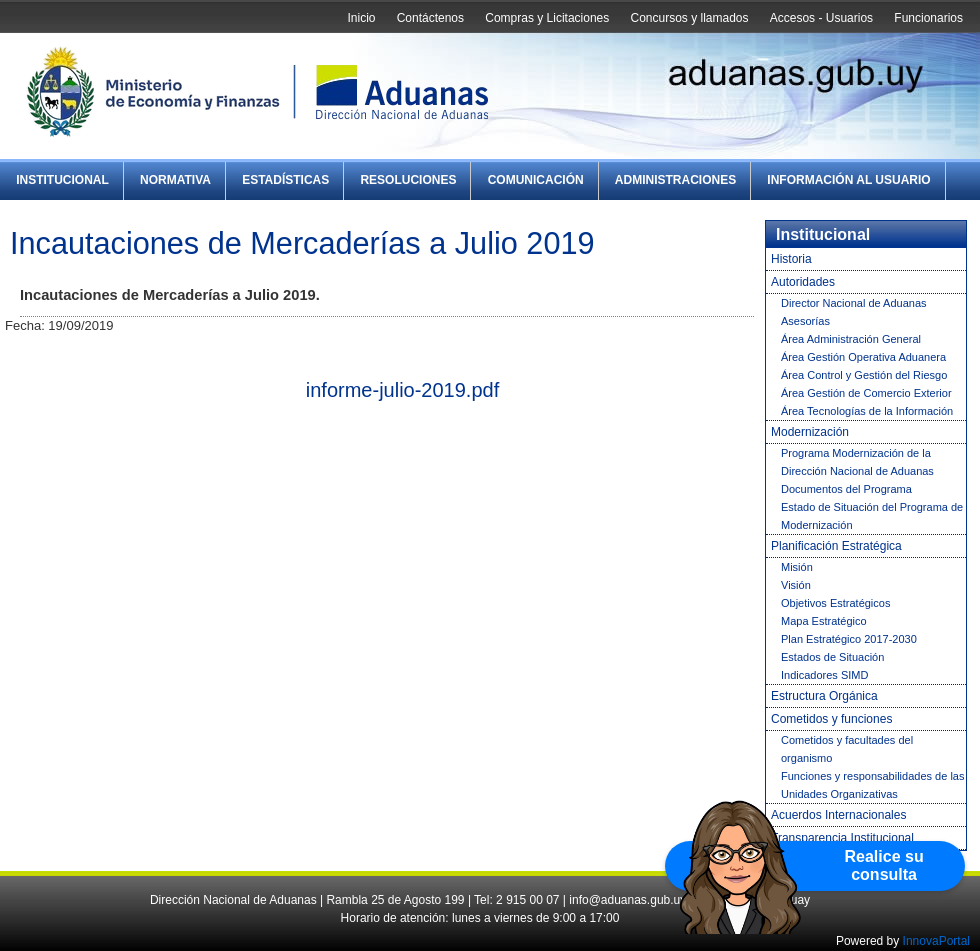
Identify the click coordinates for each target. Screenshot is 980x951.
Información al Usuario (848, 180)
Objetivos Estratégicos (835, 603)
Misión (797, 567)
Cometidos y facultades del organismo (847, 749)
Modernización (810, 432)
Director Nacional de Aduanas (854, 303)
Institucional (62, 180)
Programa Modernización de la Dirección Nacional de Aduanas (857, 462)
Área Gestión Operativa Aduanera (863, 357)
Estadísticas (285, 180)
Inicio (361, 18)
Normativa (175, 180)
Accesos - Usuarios (821, 18)
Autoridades (803, 282)
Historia (791, 259)
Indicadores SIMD (824, 675)
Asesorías (805, 321)
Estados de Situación (832, 657)
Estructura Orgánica (824, 696)
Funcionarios (928, 18)
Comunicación (536, 180)
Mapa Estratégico (824, 621)
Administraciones (675, 180)
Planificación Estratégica (836, 546)
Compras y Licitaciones (547, 18)
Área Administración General (851, 339)
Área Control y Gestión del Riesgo (864, 375)
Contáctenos (430, 18)
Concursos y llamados (689, 18)
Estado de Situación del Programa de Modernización (872, 516)
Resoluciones (408, 180)
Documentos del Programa (846, 489)
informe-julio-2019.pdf (402, 390)
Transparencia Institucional (842, 838)
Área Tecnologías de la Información (867, 411)
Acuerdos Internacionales (838, 815)
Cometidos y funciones (831, 719)
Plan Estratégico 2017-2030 (849, 639)
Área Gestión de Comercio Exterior (866, 393)
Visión (796, 585)
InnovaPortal (936, 941)
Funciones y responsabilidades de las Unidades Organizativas (872, 785)
